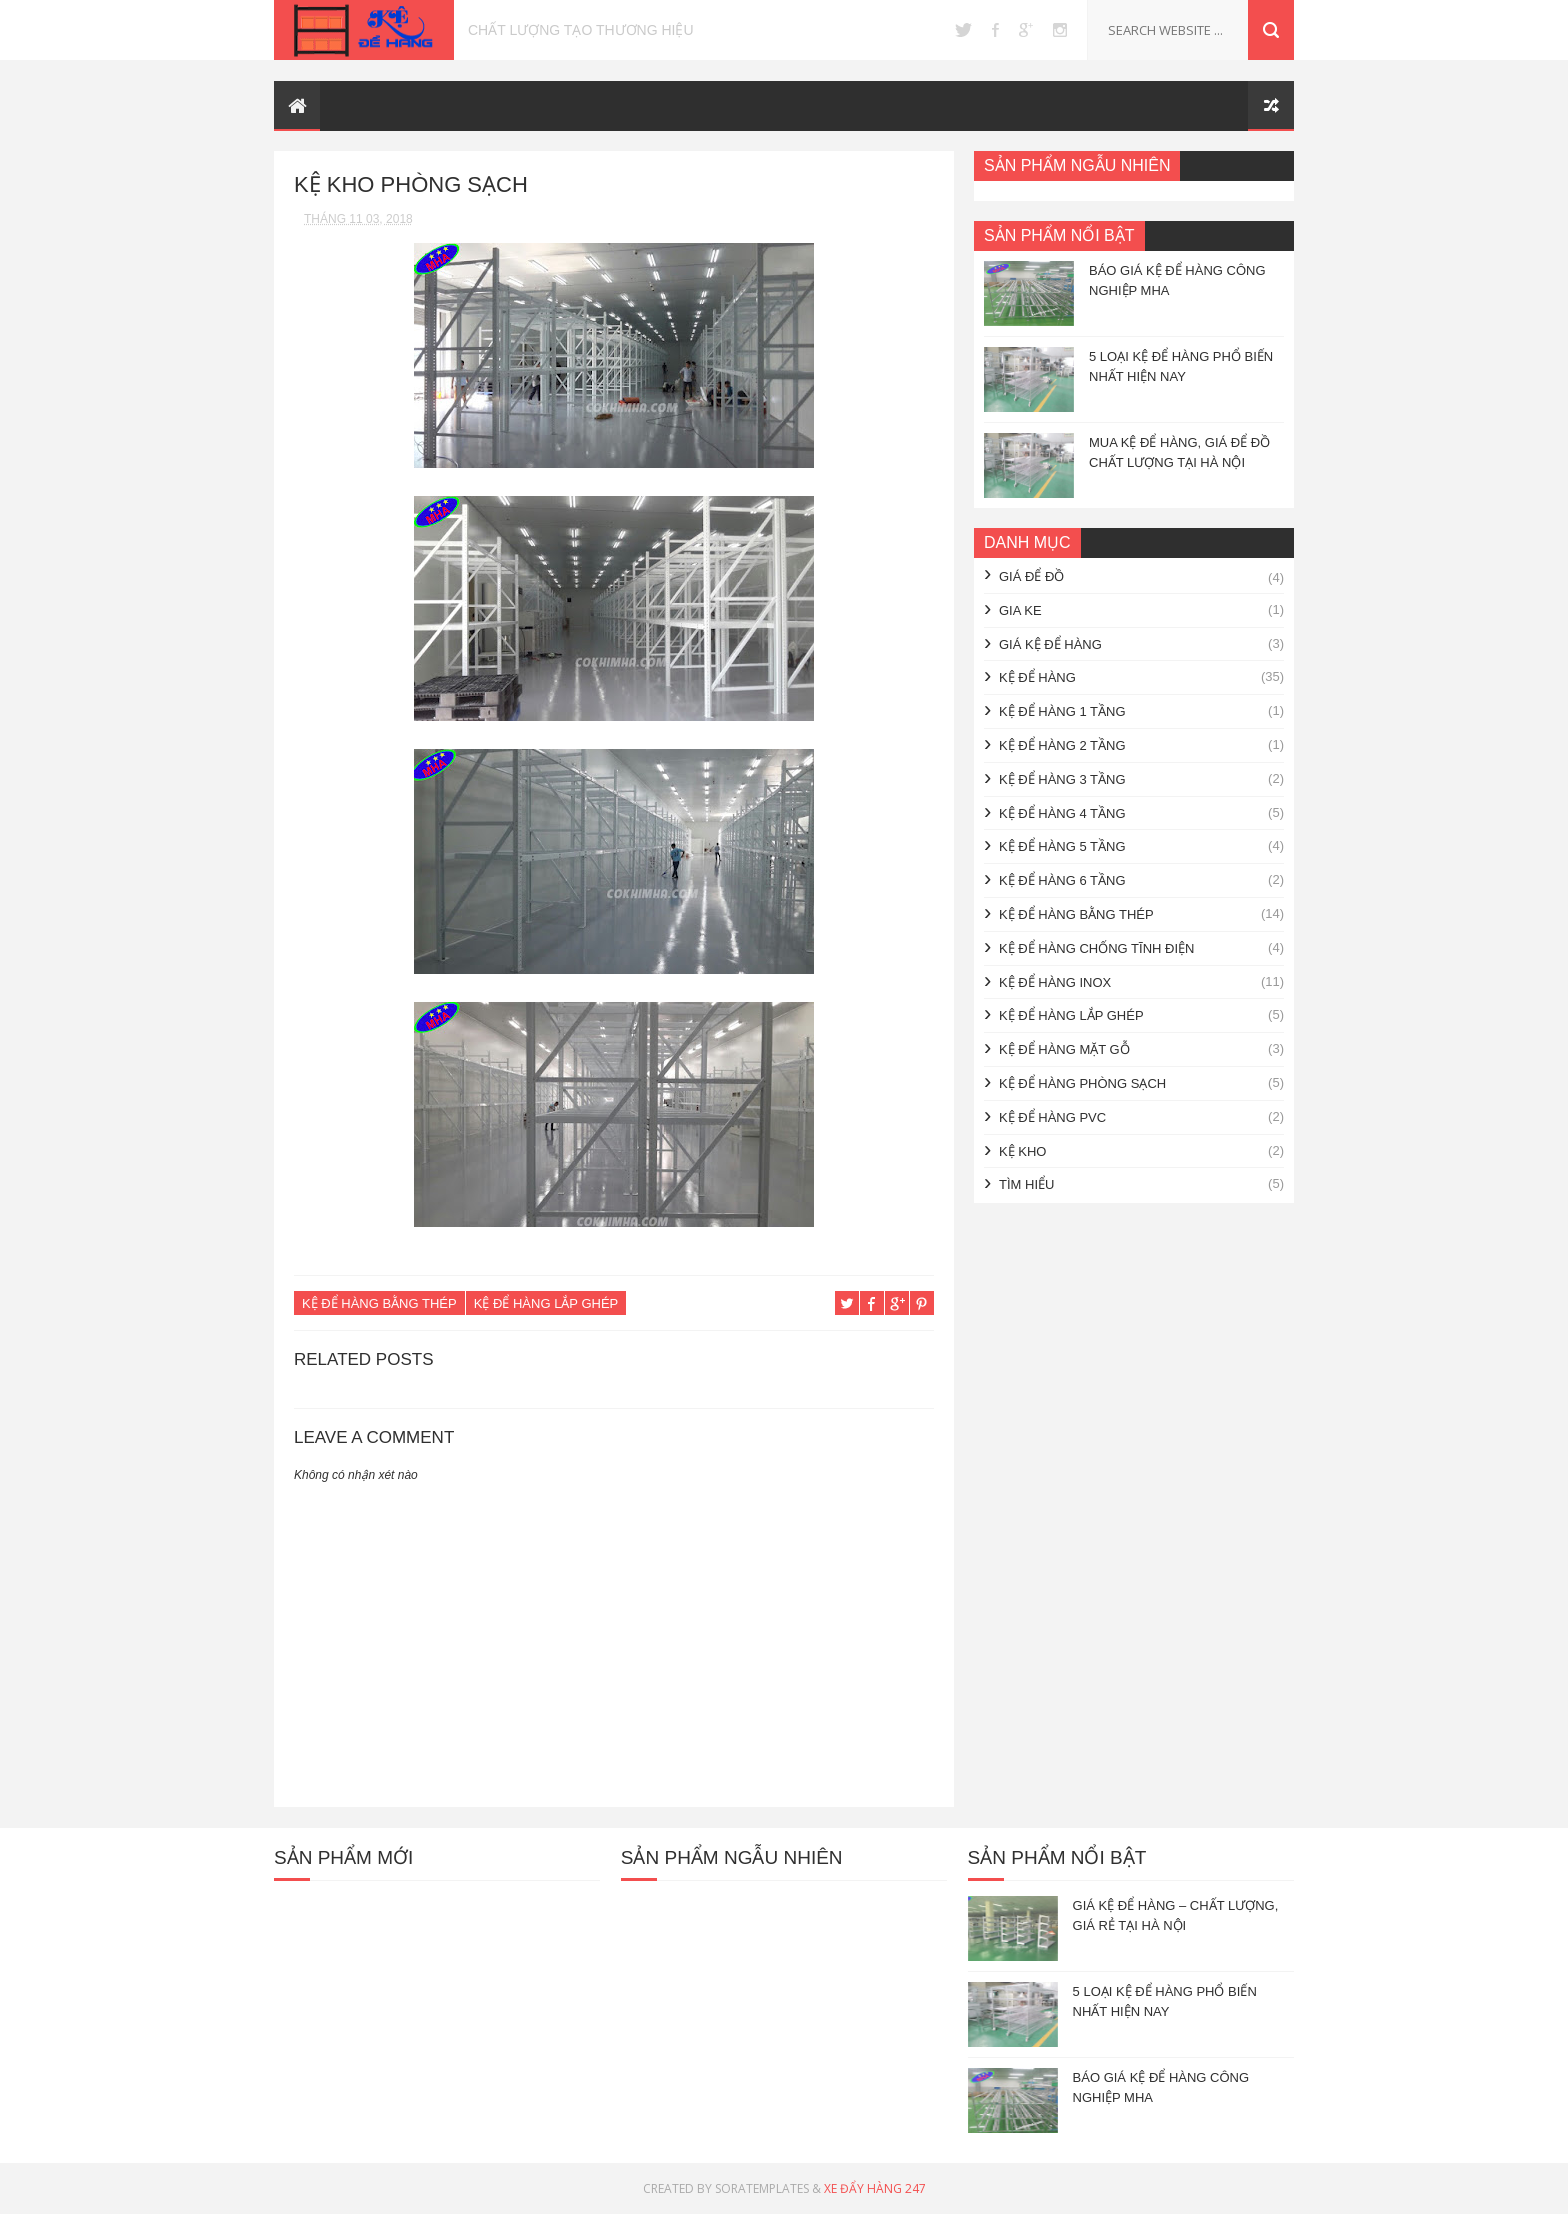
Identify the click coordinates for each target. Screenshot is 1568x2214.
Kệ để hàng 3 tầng (1062, 779)
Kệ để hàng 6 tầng (1062, 880)
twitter (963, 30)
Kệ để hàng (1037, 677)
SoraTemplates (762, 2188)
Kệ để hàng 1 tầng (1062, 711)
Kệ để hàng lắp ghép (546, 1303)
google (1026, 30)
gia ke (1020, 610)
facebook (995, 30)
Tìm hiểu (1026, 1184)
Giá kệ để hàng (1050, 644)
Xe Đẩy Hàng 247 (875, 2188)
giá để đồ (1031, 576)
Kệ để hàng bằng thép (379, 1303)
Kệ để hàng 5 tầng (1062, 846)
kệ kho (1022, 1151)
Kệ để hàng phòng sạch (1082, 1083)
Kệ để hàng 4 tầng (1062, 813)
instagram (1060, 30)
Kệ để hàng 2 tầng (1062, 745)
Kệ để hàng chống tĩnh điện (1096, 948)
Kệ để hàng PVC (1052, 1117)
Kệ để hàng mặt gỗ (1064, 1049)
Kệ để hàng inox (1055, 982)
